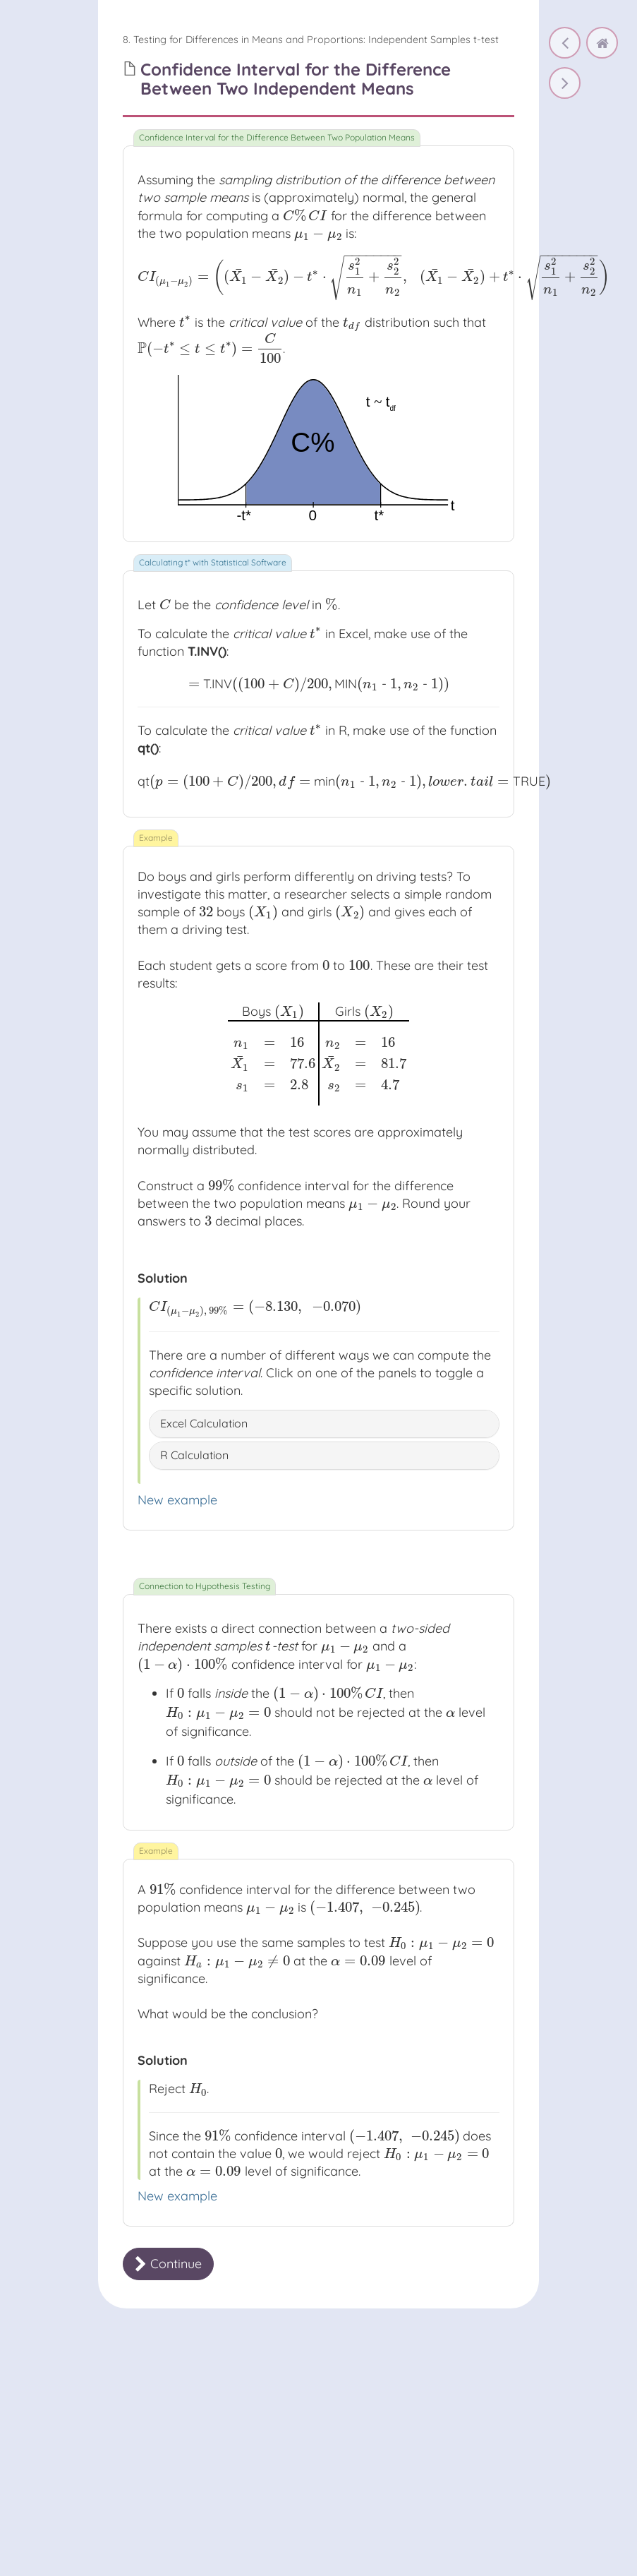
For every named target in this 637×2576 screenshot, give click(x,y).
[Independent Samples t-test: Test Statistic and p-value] (565, 43)
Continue (168, 2264)
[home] (602, 43)
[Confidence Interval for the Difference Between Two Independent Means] (565, 83)
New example (177, 1500)
